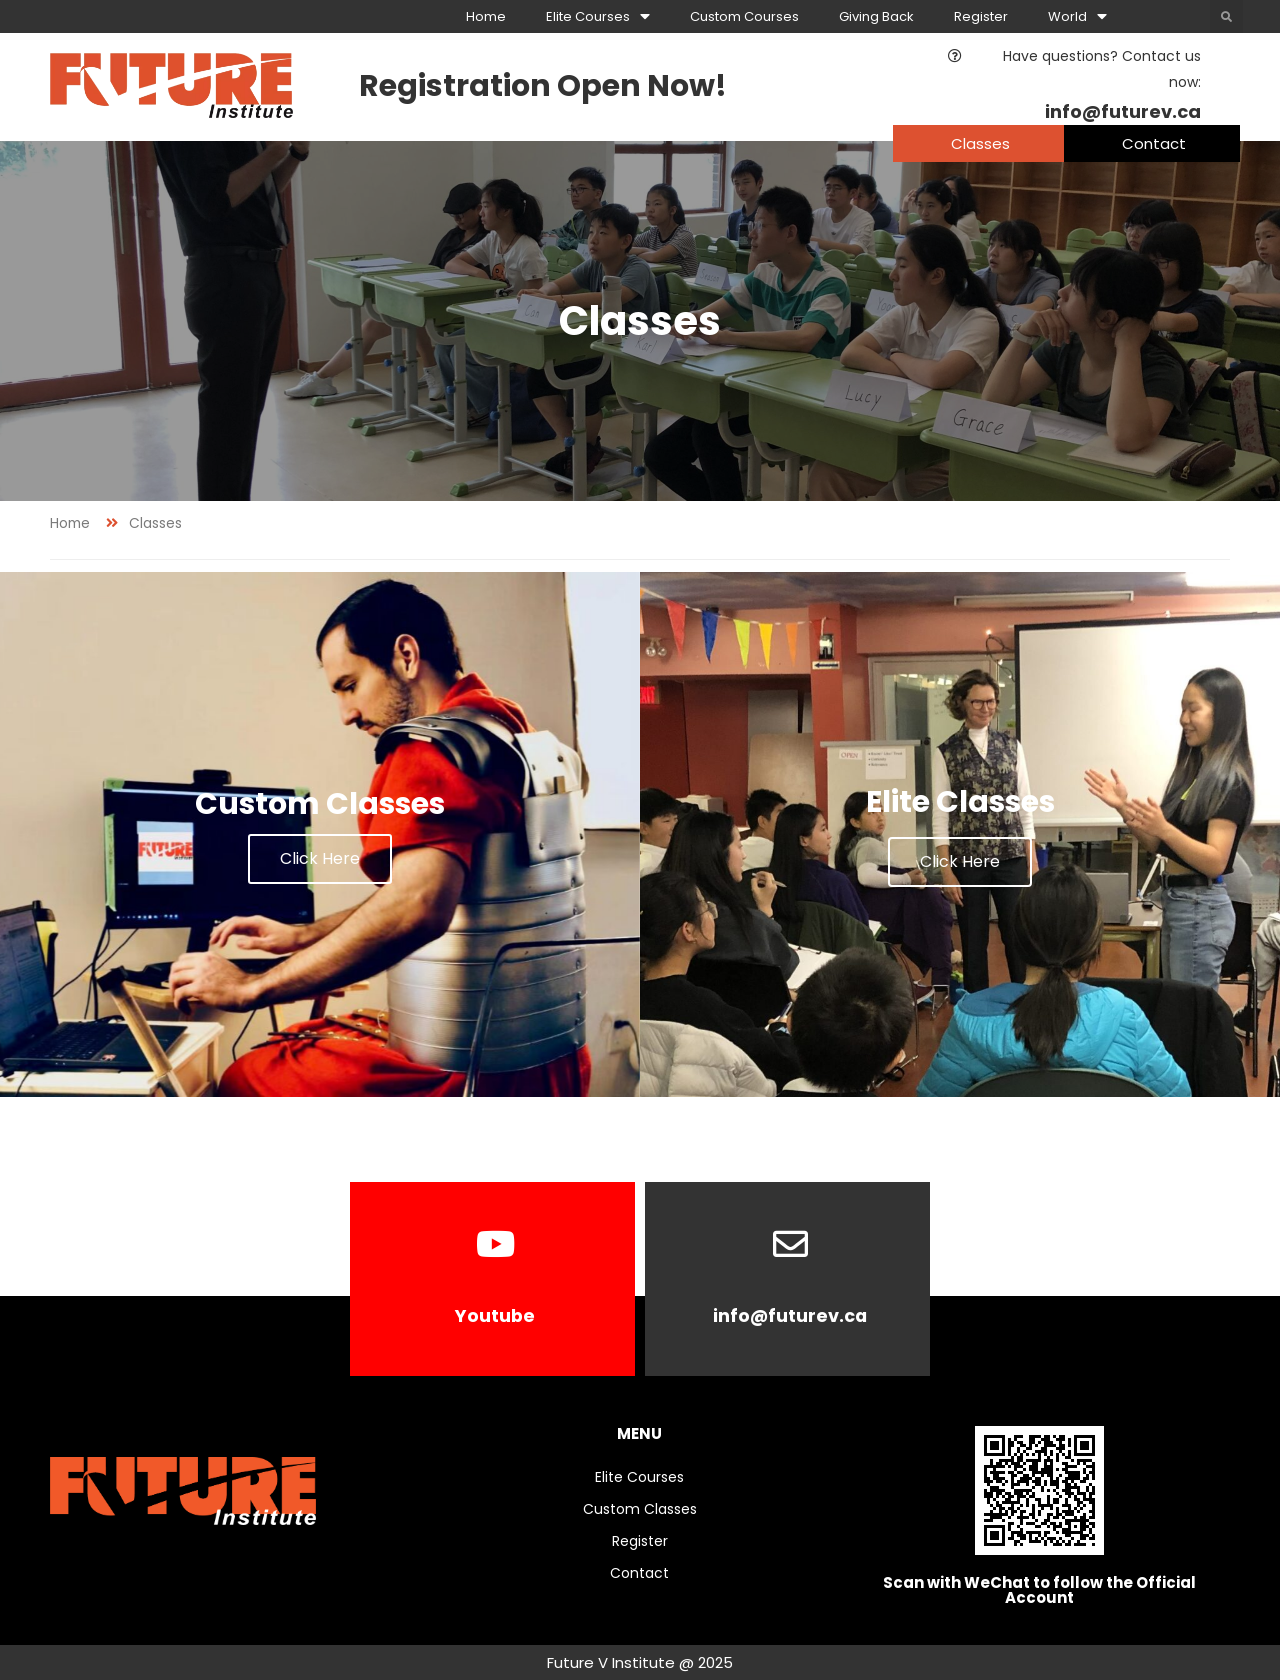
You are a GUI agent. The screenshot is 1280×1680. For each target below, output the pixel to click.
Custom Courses (744, 16)
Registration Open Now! (543, 86)
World (1077, 17)
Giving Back (876, 16)
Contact (639, 1573)
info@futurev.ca (790, 1315)
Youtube (495, 1315)
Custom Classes (640, 1509)
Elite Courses (598, 17)
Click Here (320, 858)
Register (981, 16)
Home (486, 16)
